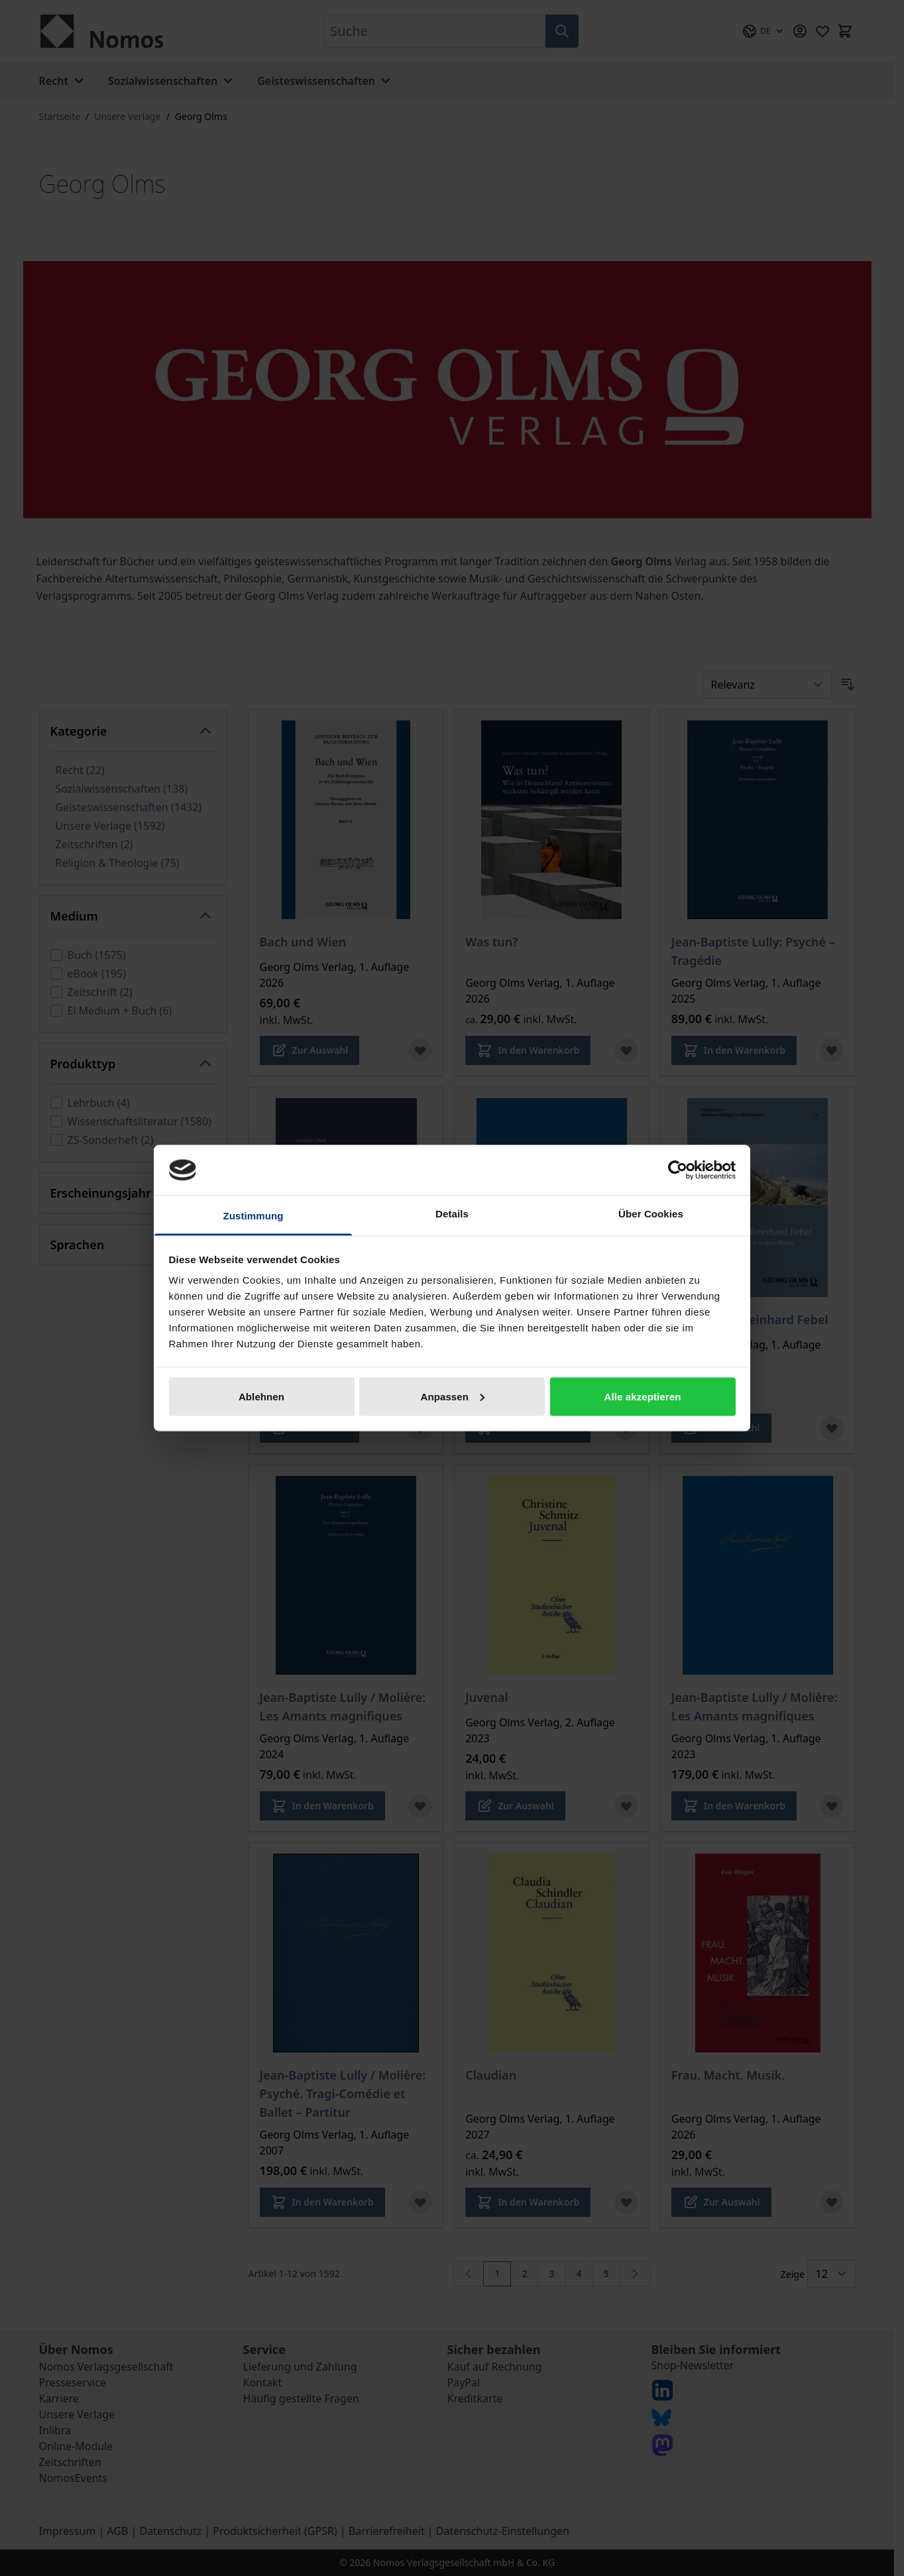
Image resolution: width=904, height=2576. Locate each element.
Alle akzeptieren (642, 1396)
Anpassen (453, 1396)
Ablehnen (261, 1396)
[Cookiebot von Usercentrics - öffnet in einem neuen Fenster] (678, 1170)
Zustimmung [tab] (253, 1215)
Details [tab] (452, 1213)
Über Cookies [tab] (650, 1213)
